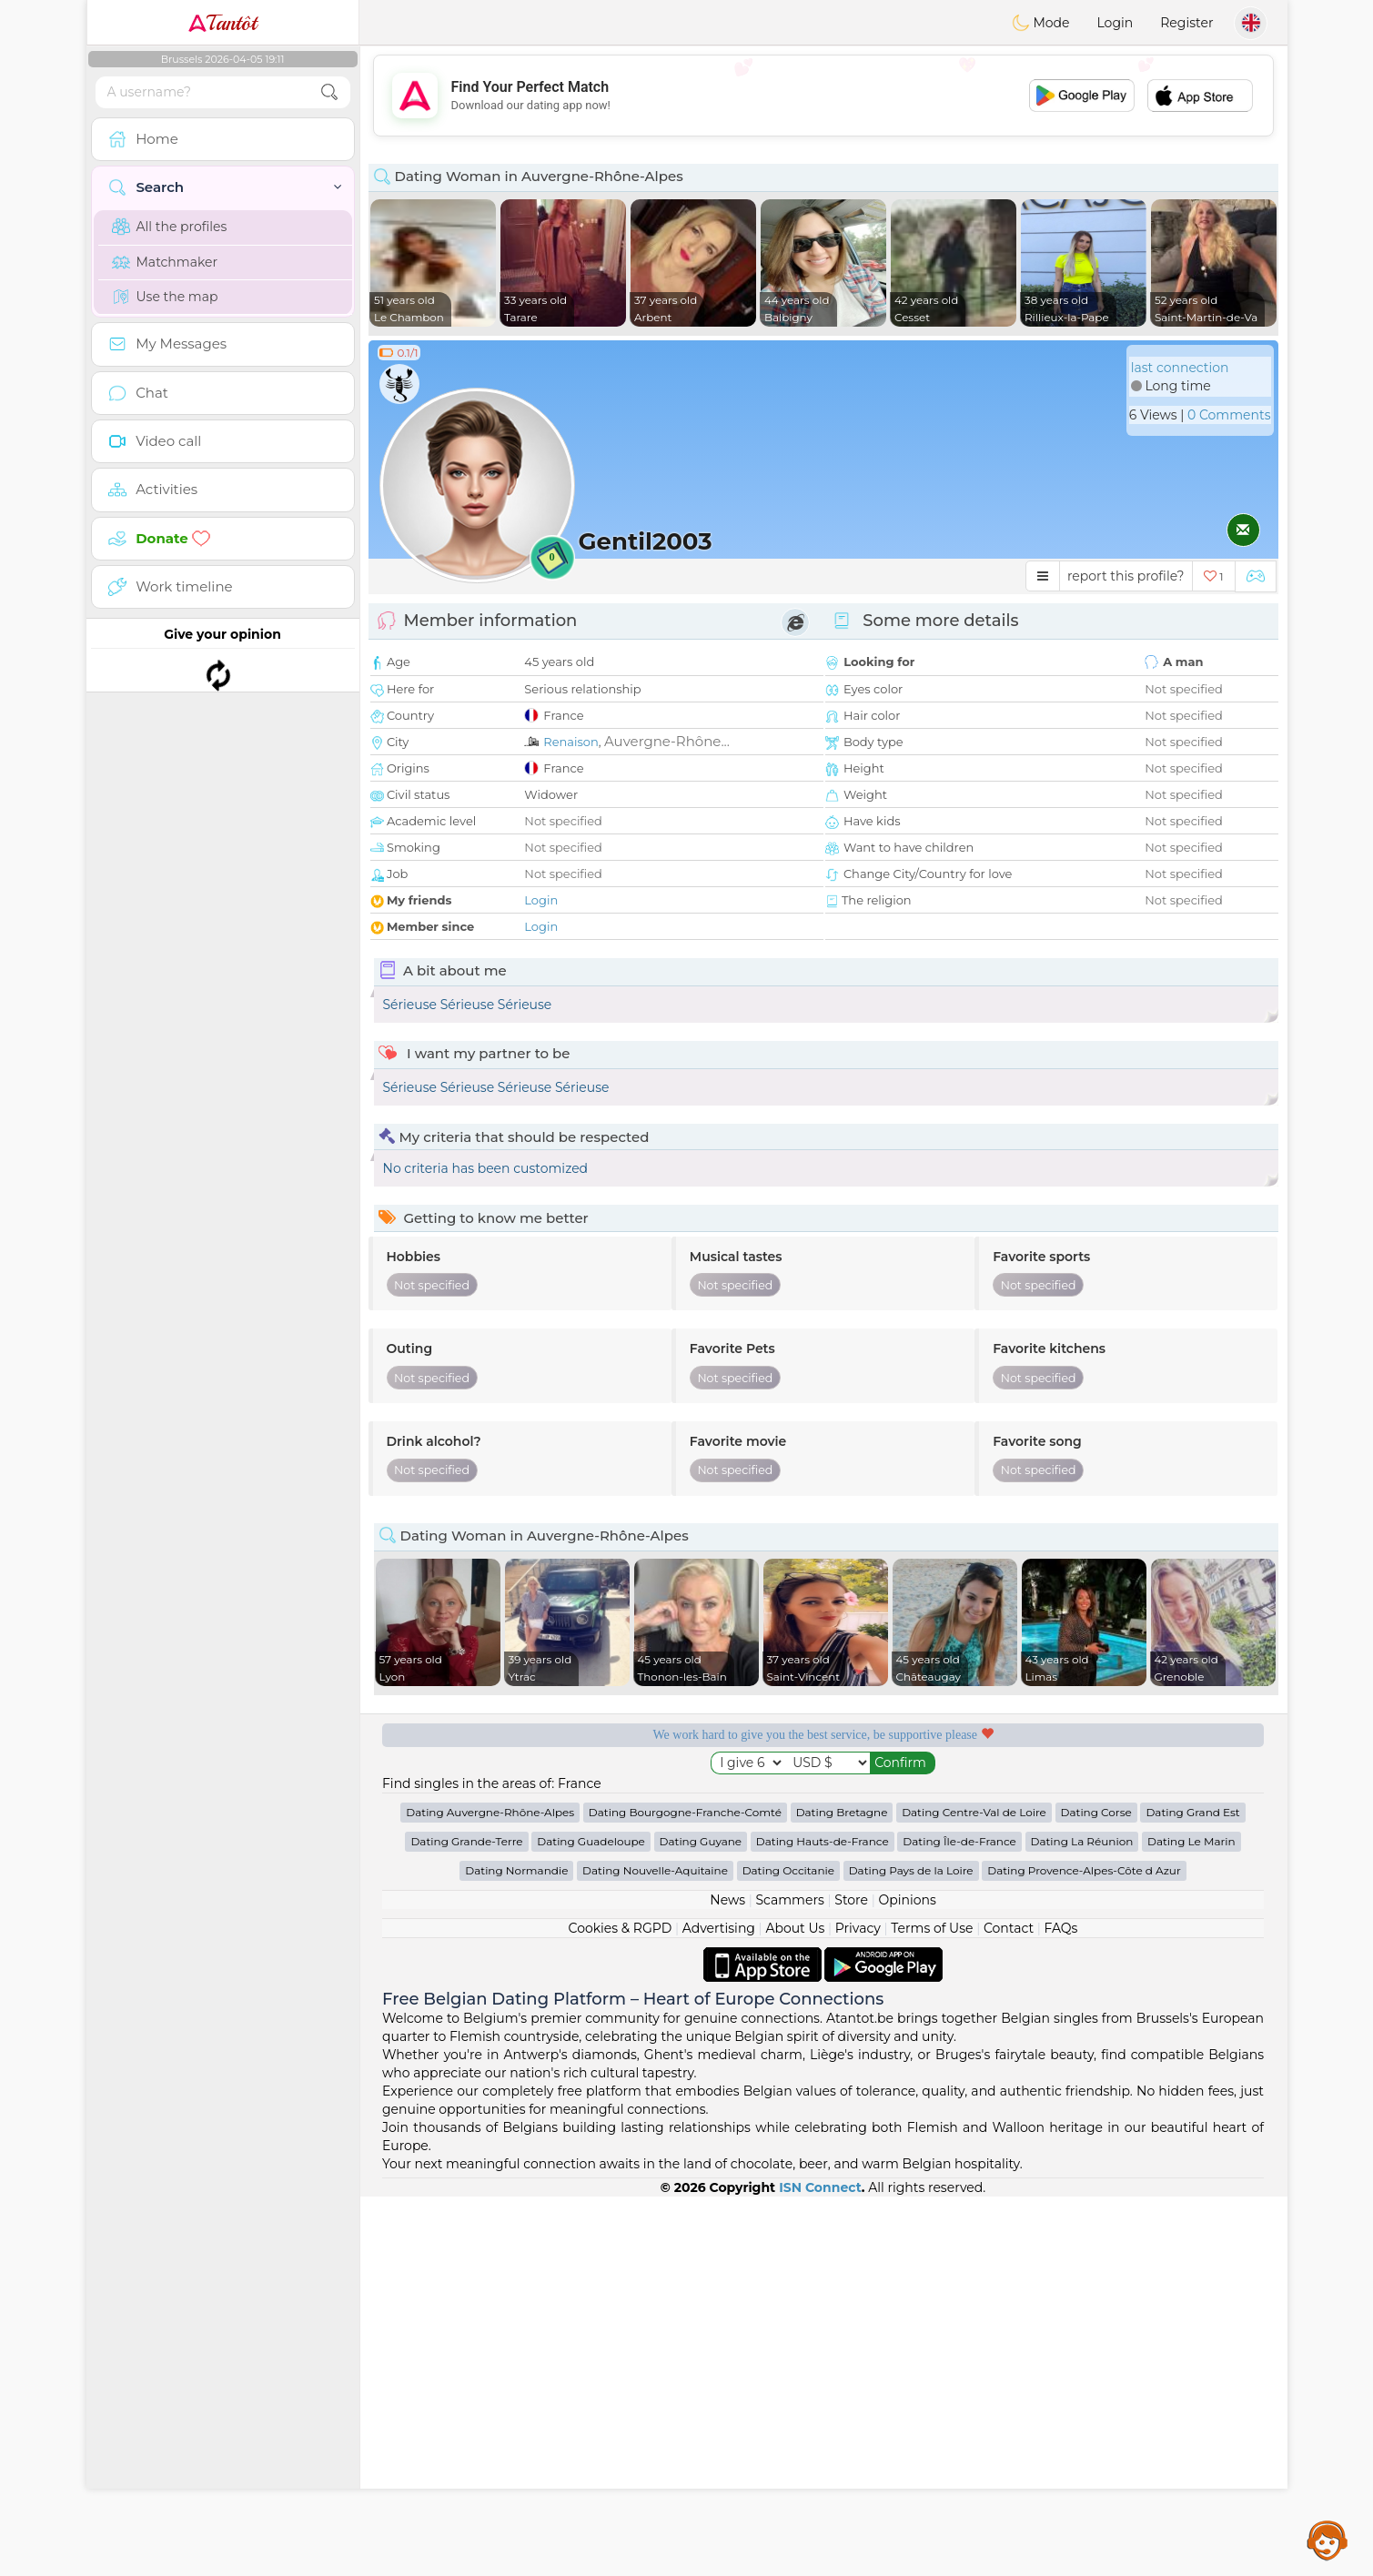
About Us (794, 2307)
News (727, 2279)
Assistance (1327, 2539)
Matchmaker (165, 262)
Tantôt (222, 22)
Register (1186, 23)
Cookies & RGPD (620, 2307)
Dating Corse (1096, 2191)
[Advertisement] (823, 95)
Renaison (571, 741)
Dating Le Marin (1191, 2220)
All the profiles (169, 226)
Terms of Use (932, 2307)
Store (851, 2279)
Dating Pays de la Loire (911, 2250)
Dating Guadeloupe (591, 2220)
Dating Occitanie (788, 2250)
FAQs (1061, 2307)
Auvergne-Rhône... (667, 741)
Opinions (906, 2279)
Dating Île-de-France (959, 2220)
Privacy (858, 2307)
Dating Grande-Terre (466, 2220)
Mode (1041, 23)
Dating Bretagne (842, 2191)
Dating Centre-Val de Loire (974, 2191)
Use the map (165, 297)
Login (1114, 23)
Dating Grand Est (1192, 2191)
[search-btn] (329, 92)
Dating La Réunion (1082, 2220)
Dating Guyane (701, 2220)
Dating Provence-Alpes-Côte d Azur (1083, 2250)
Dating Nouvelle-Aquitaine (655, 2250)
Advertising (718, 2307)
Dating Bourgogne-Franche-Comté (685, 2191)
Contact (1009, 2307)
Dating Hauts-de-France (822, 2220)
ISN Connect (820, 2567)
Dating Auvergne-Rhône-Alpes (490, 2191)
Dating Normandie (516, 2250)
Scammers (789, 2279)
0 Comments (1228, 415)
